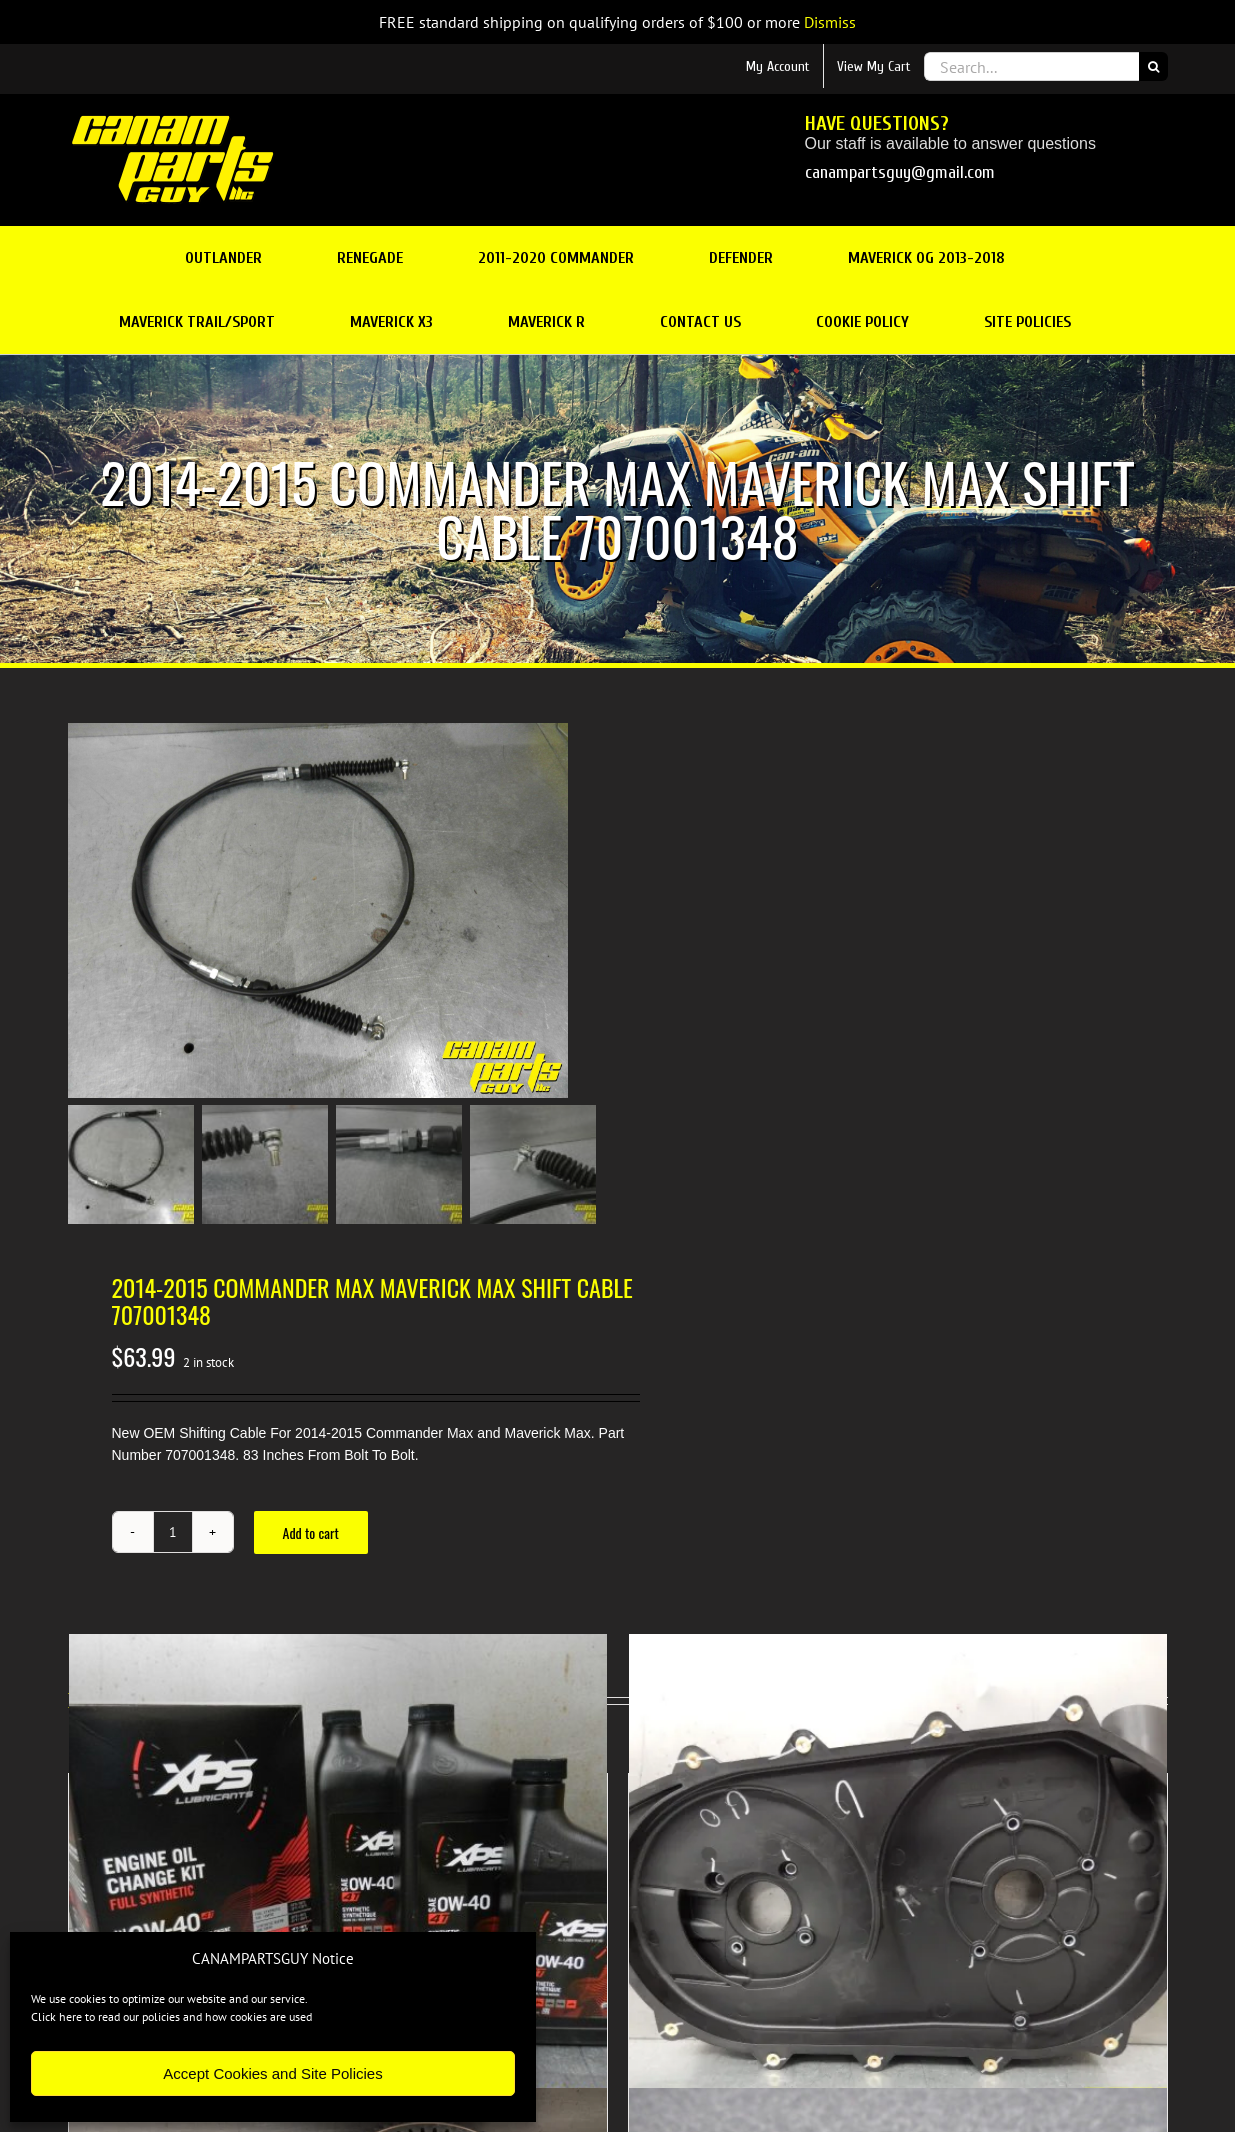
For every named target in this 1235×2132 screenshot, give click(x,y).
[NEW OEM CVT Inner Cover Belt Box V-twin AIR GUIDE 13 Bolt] (898, 1903)
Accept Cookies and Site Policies (272, 2073)
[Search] (1153, 66)
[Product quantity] (173, 1532)
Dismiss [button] (830, 22)
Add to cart (311, 1532)
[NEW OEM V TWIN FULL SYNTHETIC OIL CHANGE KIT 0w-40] (338, 1903)
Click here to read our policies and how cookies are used (171, 2016)
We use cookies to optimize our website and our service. (169, 1998)
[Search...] (1031, 66)
